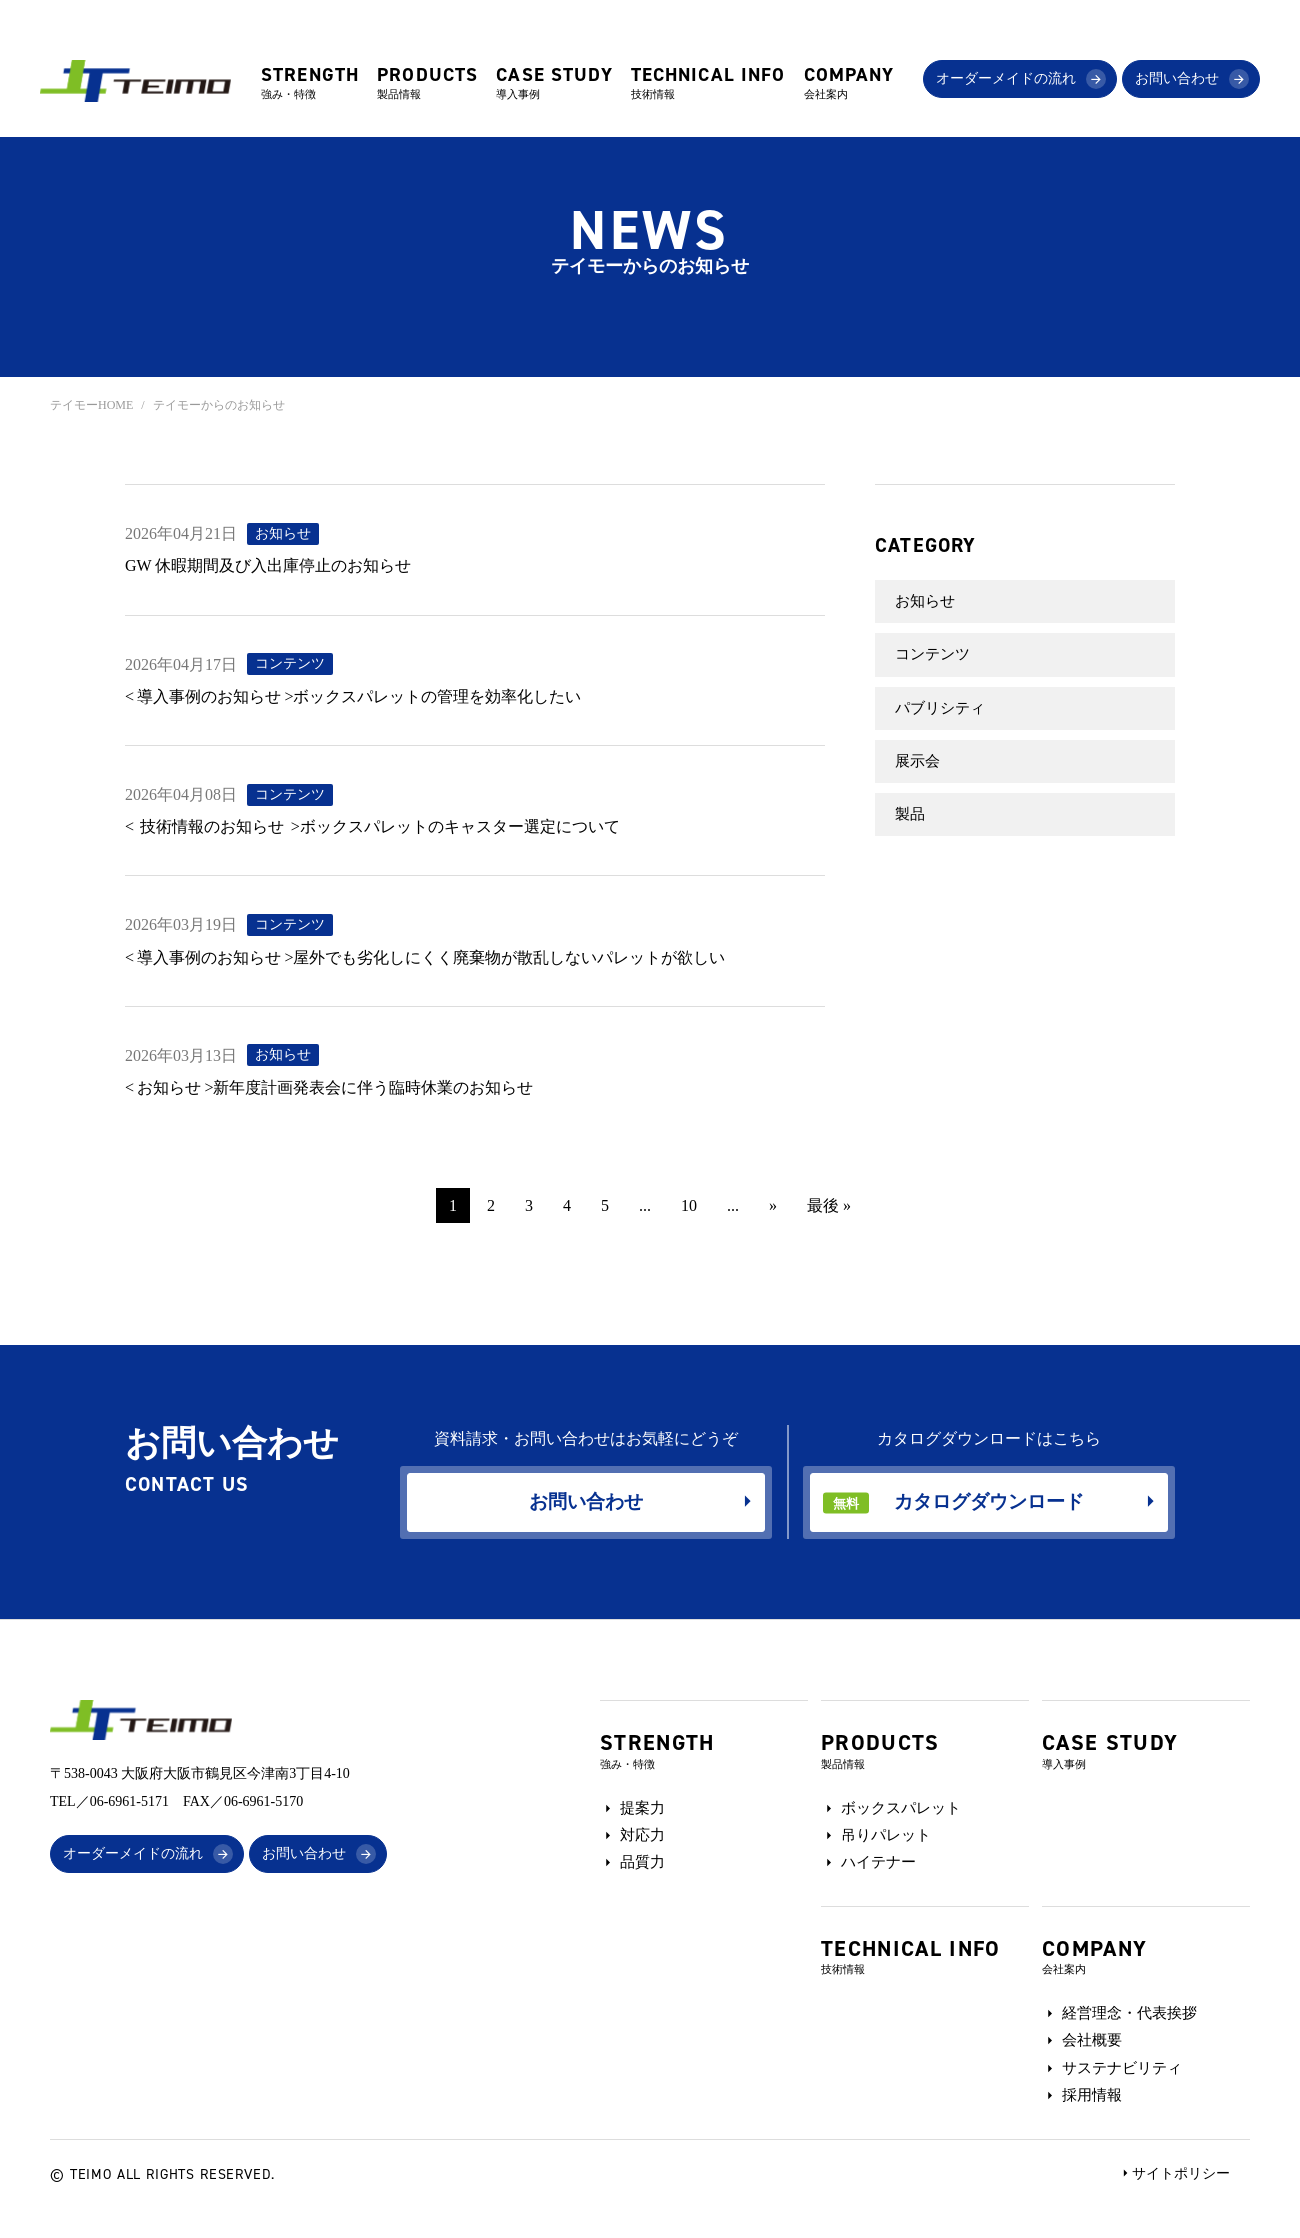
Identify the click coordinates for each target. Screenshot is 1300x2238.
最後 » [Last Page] (829, 1205)
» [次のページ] (773, 1205)
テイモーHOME (91, 405)
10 (689, 1205)
